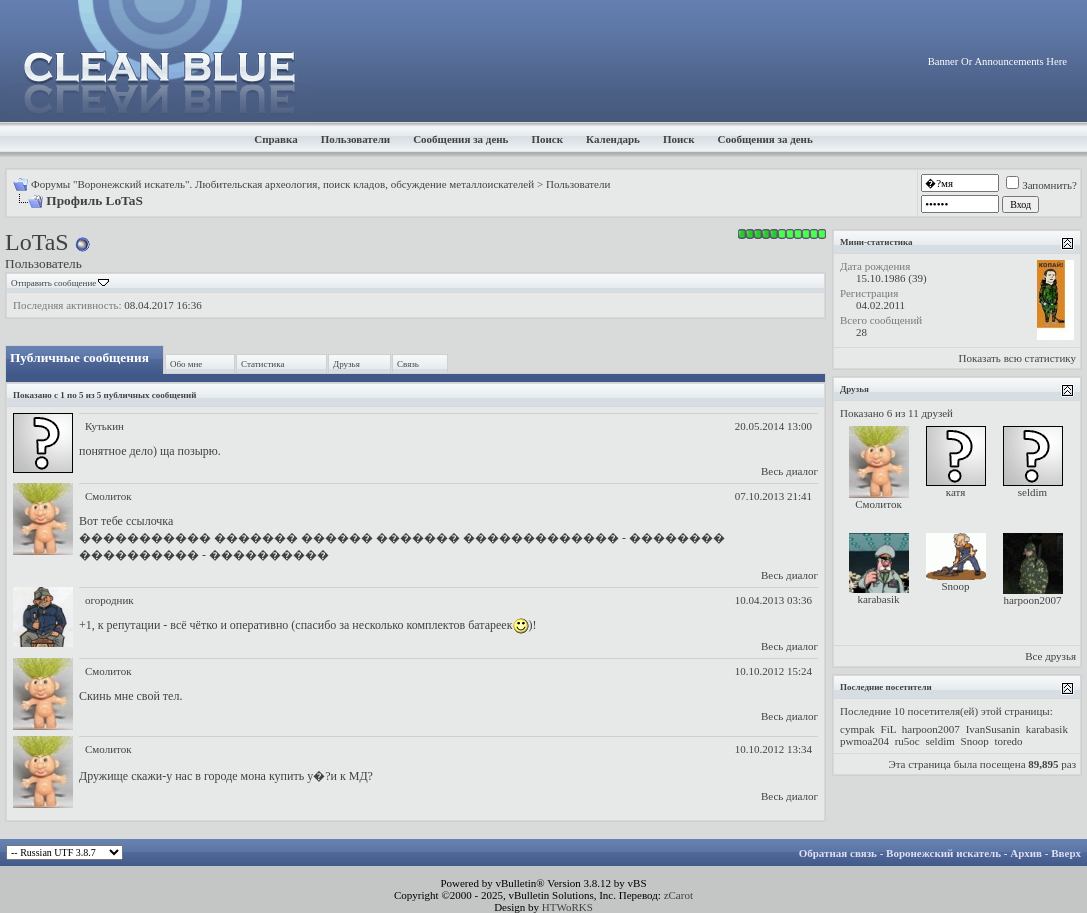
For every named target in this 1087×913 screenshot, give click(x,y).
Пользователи (355, 139)
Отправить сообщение (53, 283)
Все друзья (1050, 656)
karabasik (878, 599)
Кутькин (104, 426)
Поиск (547, 139)
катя (956, 492)
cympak (857, 729)
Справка (276, 139)
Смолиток (108, 496)
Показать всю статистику (1017, 358)
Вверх (1066, 853)
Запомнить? (1041, 185)
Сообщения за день (460, 139)
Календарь (613, 139)
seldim (1032, 492)
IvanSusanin (993, 729)
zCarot (678, 895)
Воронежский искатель (943, 853)
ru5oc (907, 741)
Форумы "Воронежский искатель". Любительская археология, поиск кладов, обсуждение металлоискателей (282, 184)
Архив (1026, 853)
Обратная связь (838, 853)
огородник (109, 600)
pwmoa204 (864, 741)
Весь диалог (789, 471)
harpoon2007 (1032, 600)
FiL (889, 729)
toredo (1008, 741)
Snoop (955, 586)
